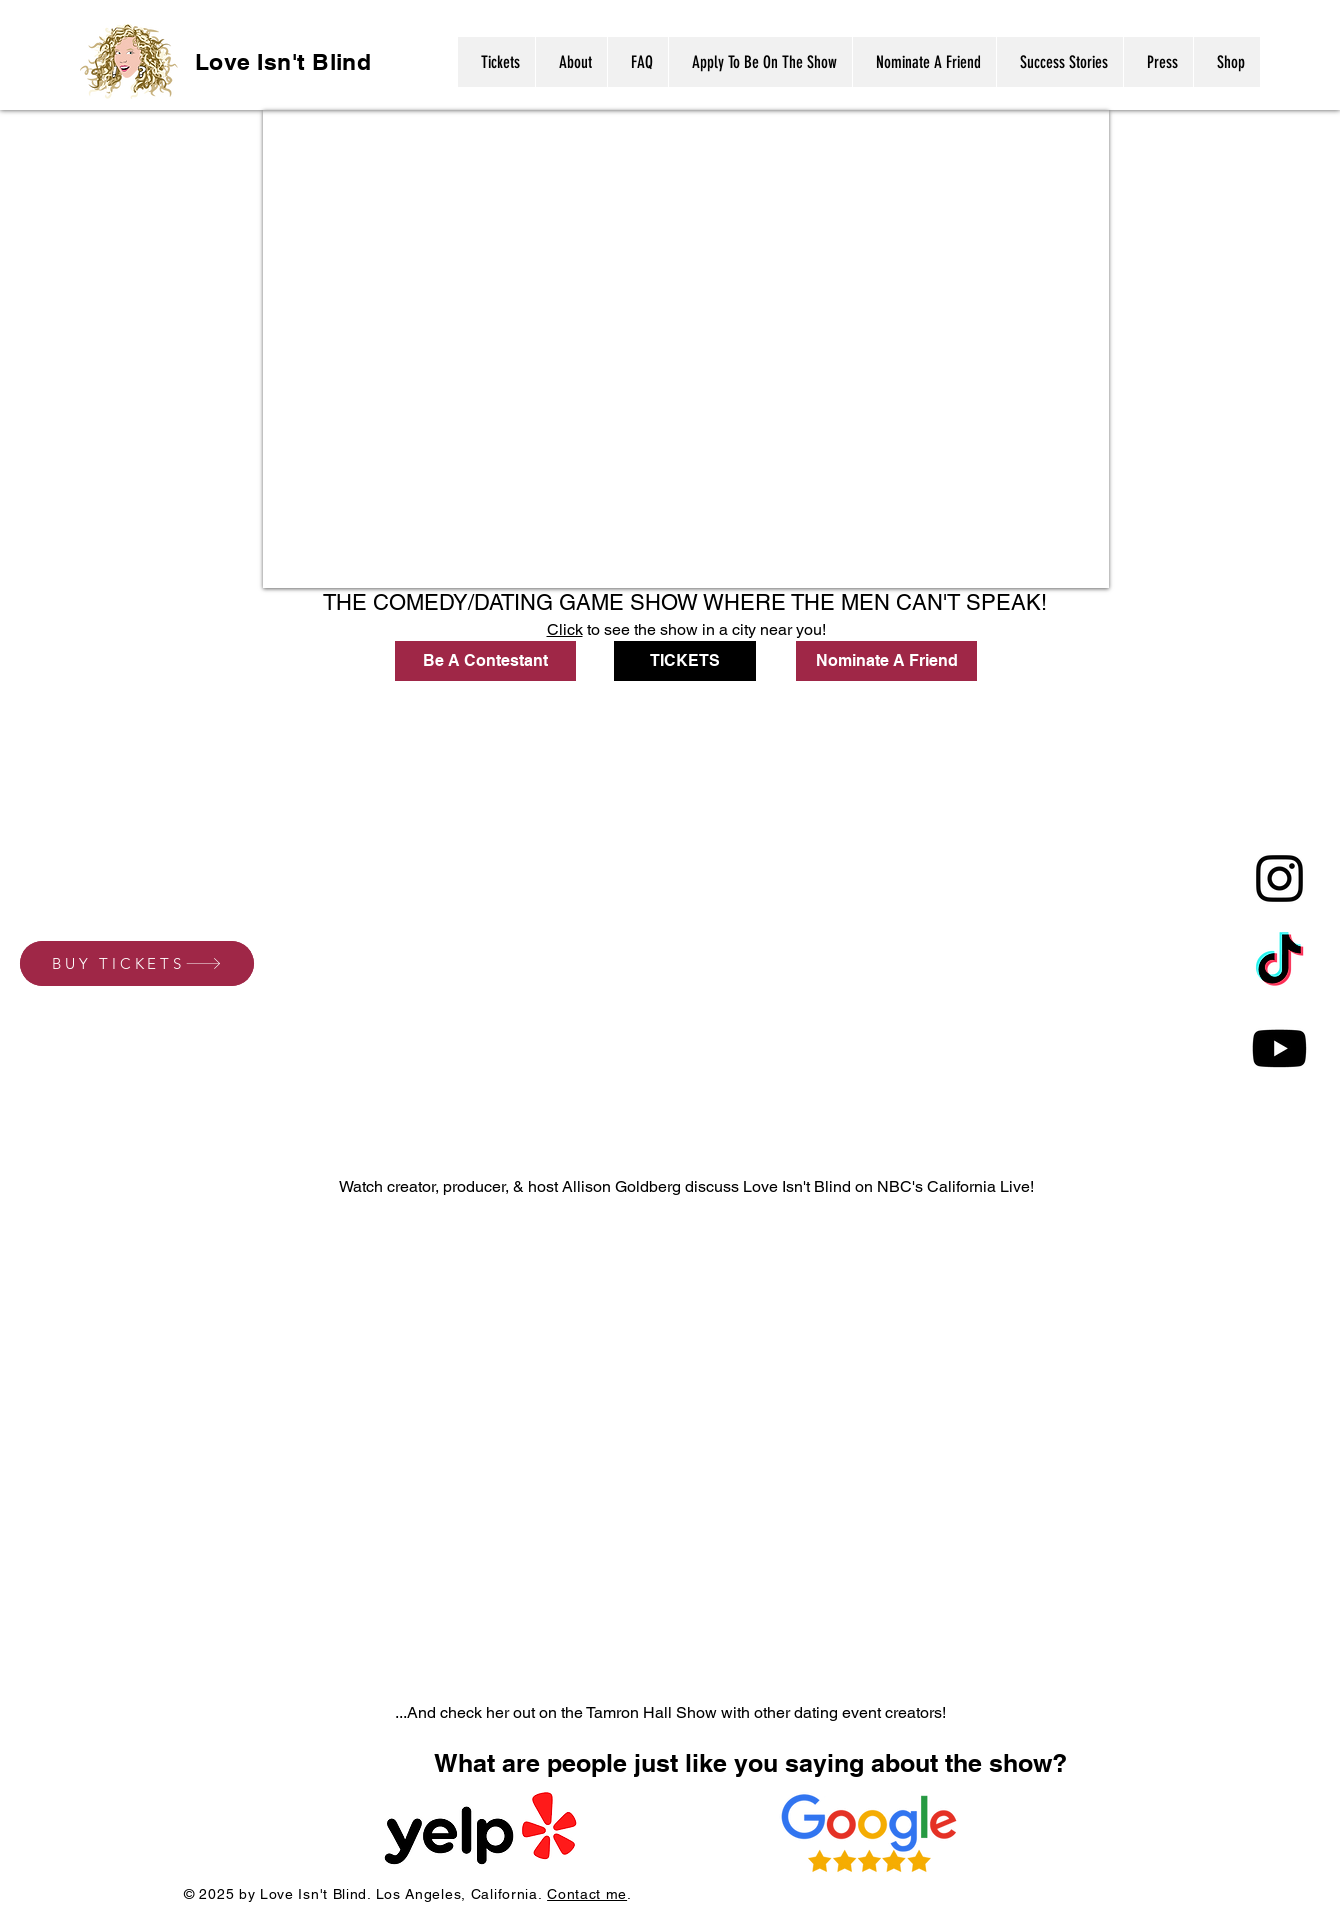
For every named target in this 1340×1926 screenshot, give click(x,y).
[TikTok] (1279, 963)
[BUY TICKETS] (137, 963)
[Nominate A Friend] (886, 661)
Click (565, 629)
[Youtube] (1279, 1048)
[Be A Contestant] (485, 661)
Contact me (587, 1894)
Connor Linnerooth (971, 576)
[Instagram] (1279, 878)
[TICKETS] (685, 661)
